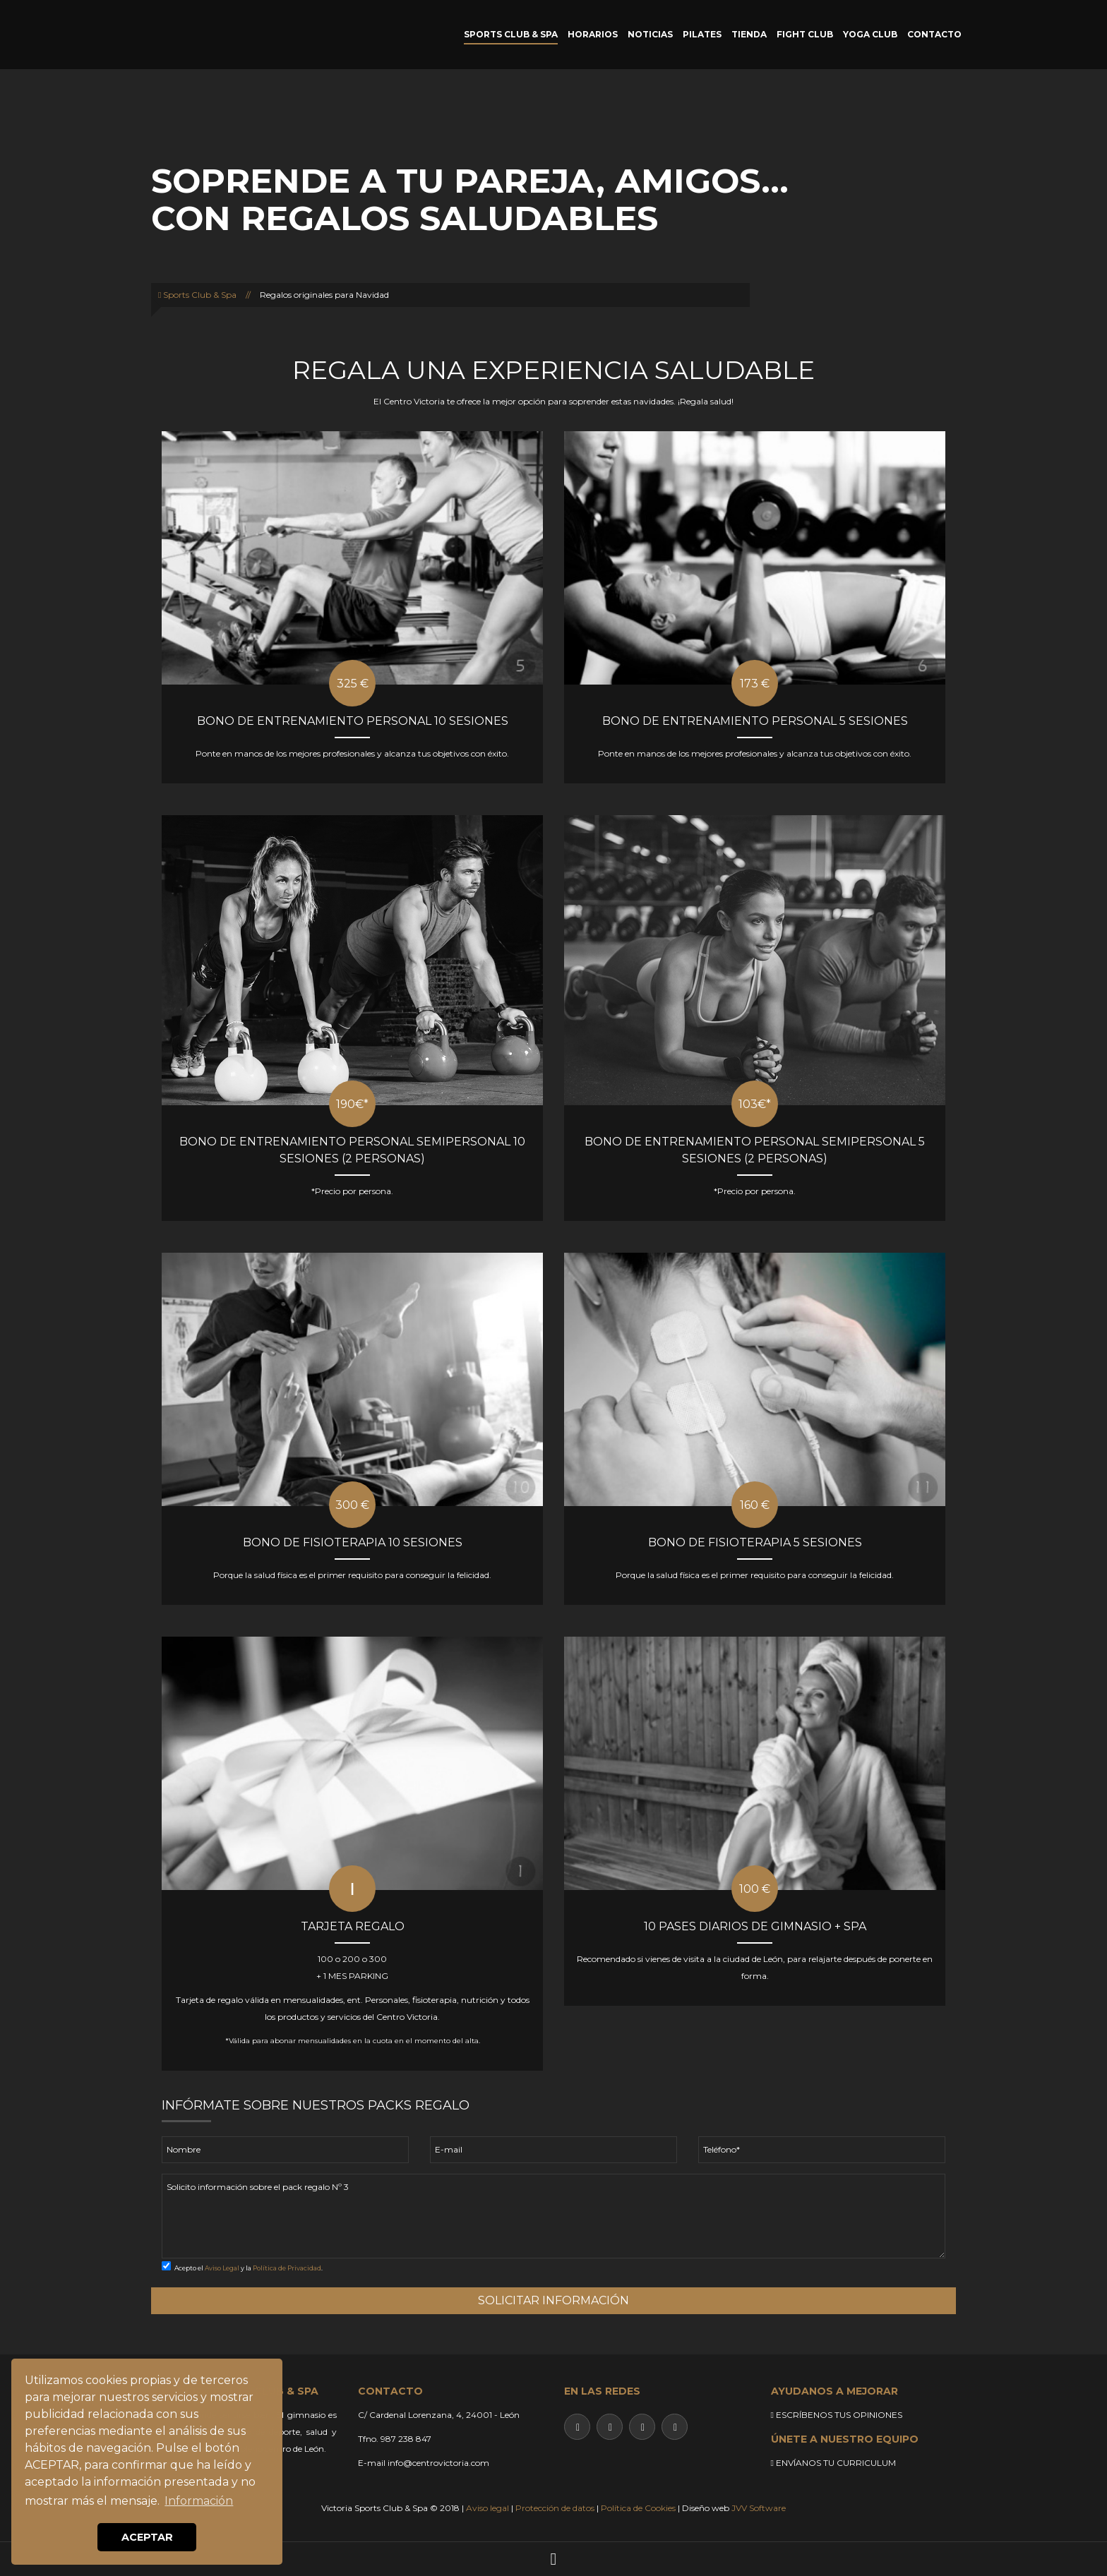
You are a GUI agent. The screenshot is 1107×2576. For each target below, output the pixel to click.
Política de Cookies (638, 2508)
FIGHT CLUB (805, 34)
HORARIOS (593, 34)
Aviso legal (487, 2508)
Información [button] (198, 2501)
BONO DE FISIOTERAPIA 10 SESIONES (352, 1542)
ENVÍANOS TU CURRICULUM (833, 2462)
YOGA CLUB (870, 34)
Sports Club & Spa (197, 294)
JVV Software (758, 2508)
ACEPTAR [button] (147, 2537)
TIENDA (749, 34)
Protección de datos (554, 2508)
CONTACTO (934, 34)
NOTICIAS (650, 34)
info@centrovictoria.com (438, 2462)
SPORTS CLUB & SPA (511, 34)
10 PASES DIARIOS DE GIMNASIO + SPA (755, 1926)
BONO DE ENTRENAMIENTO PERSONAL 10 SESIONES (352, 721)
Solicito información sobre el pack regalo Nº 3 (553, 2216)
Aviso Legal (222, 2268)
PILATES (702, 34)
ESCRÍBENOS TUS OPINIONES (836, 2414)
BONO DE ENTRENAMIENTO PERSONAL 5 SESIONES (755, 721)
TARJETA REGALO (353, 1926)
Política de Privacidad (287, 2268)
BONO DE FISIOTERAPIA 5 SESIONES (755, 1542)
